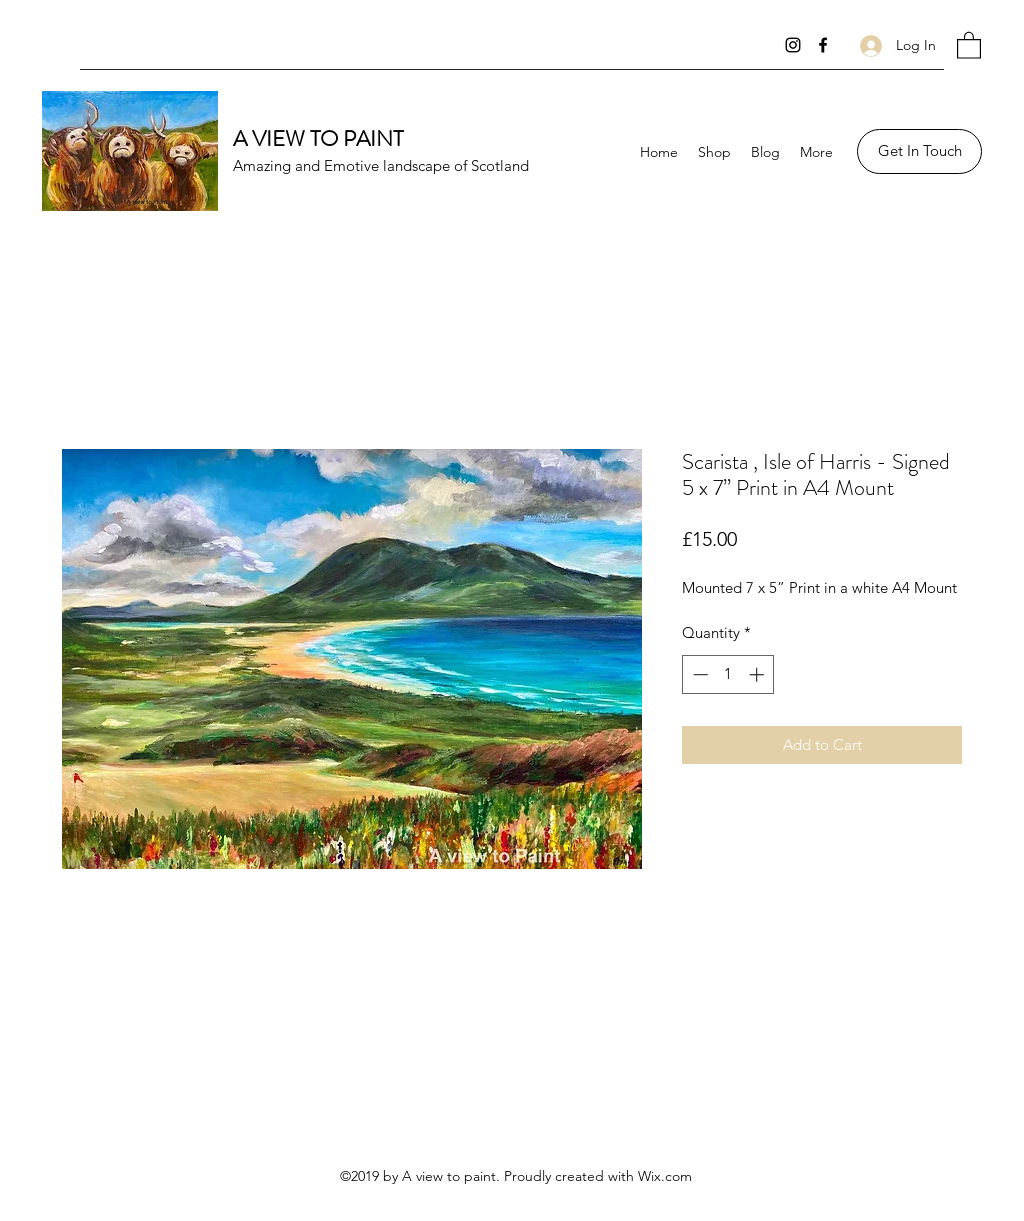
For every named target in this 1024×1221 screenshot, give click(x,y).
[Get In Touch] (919, 151)
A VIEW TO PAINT (318, 138)
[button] (969, 44)
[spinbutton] (728, 674)
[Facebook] (823, 45)
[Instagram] (793, 45)
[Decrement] (698, 674)
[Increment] (758, 674)
